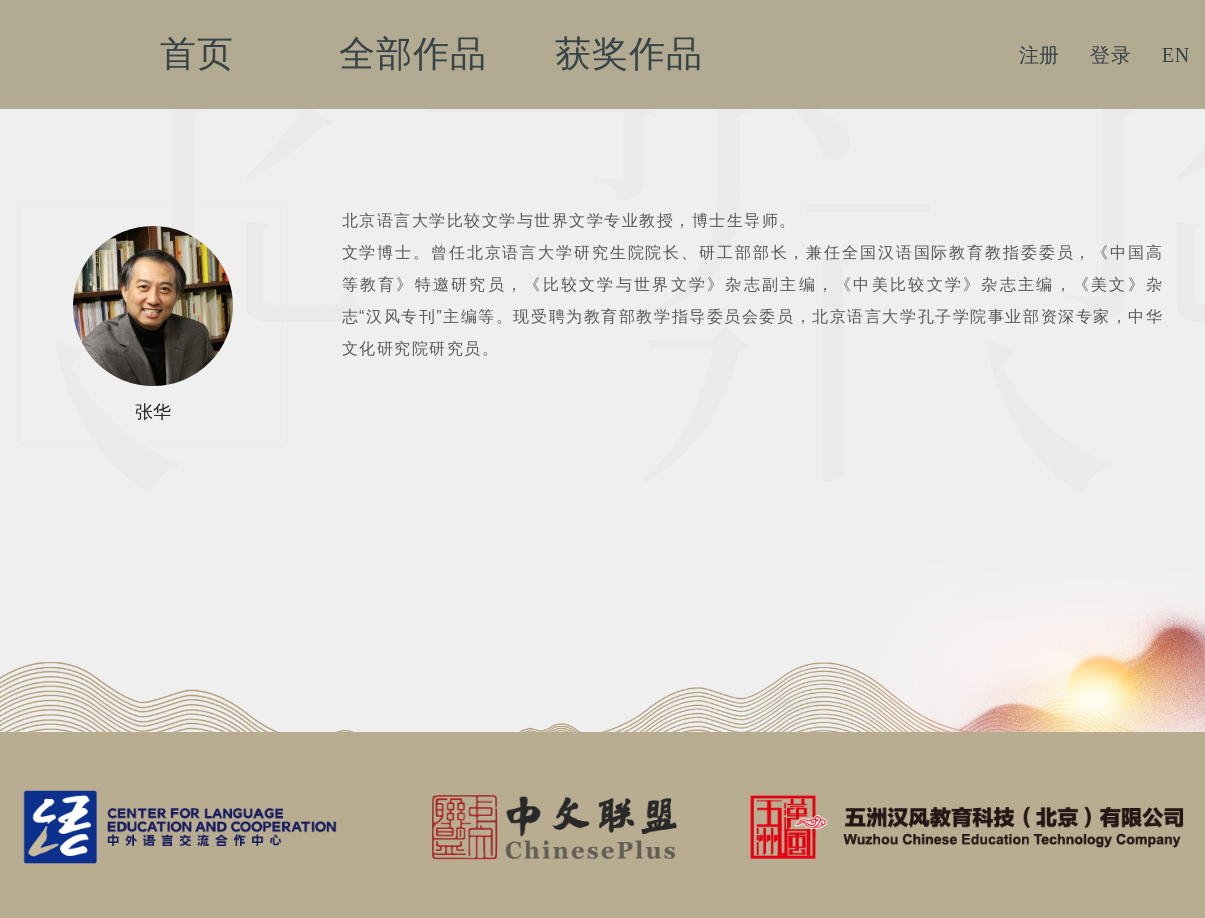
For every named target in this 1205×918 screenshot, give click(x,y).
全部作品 (412, 54)
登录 (1111, 55)
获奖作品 (628, 54)
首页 (197, 54)
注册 (1040, 55)
